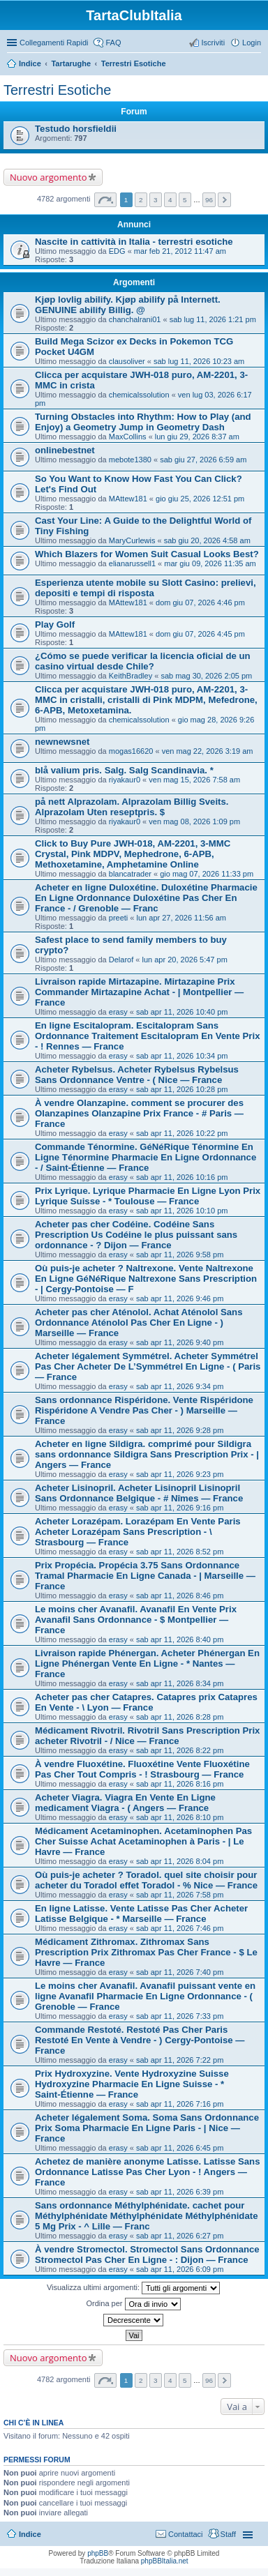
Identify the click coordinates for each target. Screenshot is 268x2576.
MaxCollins (128, 436)
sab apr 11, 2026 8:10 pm (179, 1817)
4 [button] (170, 200)
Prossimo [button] (224, 199)
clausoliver (127, 361)
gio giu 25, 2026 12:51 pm (200, 498)
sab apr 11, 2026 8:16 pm (179, 1784)
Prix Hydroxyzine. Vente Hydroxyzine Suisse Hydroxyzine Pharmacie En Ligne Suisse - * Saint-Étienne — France (132, 2084)
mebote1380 (130, 459)
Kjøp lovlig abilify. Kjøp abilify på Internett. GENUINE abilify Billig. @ (128, 304)
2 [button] (141, 200)
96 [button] (209, 200)
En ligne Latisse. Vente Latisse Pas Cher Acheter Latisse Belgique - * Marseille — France (141, 1913)
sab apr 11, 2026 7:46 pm (179, 1928)
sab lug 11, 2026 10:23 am (199, 361)
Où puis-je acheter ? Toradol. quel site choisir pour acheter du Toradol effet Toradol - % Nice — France (146, 1880)
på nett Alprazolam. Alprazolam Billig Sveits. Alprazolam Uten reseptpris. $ (131, 806)
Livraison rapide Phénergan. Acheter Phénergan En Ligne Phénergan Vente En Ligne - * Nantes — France (147, 1663)
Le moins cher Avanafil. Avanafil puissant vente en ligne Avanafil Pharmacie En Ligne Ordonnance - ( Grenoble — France (145, 1996)
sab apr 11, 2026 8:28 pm (179, 1717)
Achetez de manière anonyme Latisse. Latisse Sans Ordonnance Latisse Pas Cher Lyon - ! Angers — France (147, 2172)
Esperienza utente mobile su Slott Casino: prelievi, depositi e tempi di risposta (145, 587)
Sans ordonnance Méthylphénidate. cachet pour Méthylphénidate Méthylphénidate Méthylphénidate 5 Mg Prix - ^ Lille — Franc (146, 2216)
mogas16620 (131, 751)
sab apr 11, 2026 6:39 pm (179, 2192)
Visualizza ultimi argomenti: (133, 2288)
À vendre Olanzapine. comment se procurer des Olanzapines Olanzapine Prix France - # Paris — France (139, 1113)
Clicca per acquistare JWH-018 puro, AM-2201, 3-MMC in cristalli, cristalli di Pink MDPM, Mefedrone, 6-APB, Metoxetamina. (146, 699)
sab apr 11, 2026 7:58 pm (179, 1895)
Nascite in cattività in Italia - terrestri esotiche (134, 241)
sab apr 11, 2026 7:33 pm (179, 2016)
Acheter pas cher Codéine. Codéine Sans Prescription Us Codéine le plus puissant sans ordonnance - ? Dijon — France (136, 1234)
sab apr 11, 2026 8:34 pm (179, 1683)
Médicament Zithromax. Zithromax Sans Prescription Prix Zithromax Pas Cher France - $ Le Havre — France (146, 1952)
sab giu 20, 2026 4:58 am (207, 540)
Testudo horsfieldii (76, 128)
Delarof (121, 959)
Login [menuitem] (251, 42)
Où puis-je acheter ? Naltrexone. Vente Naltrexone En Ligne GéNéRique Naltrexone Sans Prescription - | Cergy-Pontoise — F (146, 1278)
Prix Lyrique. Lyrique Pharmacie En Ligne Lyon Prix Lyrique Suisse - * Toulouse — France (147, 1195)
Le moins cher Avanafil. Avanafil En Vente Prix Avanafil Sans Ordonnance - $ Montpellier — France (136, 1619)
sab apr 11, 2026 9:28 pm (179, 1430)
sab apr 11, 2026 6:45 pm (179, 2148)
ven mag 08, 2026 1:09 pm (194, 821)
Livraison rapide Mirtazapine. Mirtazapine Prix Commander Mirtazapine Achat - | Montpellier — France (139, 992)
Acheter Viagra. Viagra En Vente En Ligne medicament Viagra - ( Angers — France (125, 1802)
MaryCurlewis (132, 540)
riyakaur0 (124, 779)
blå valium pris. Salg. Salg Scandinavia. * (124, 770)
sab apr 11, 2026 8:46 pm (179, 1595)
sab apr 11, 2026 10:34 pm (182, 1056)
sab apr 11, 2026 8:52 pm (179, 1551)
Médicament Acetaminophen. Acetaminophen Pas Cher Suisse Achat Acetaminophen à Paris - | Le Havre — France (143, 1841)
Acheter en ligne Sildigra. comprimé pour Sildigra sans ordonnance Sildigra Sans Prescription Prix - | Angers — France (147, 1454)
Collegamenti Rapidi (54, 42)
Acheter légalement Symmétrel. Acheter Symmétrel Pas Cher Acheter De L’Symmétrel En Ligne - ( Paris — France (147, 1366)
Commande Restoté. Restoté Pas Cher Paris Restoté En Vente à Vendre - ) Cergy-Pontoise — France (139, 2040)
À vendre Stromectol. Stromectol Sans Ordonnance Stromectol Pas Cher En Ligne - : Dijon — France (147, 2254)
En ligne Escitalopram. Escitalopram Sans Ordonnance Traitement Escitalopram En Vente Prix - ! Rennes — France (147, 1036)
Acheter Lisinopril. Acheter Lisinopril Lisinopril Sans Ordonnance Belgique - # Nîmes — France (139, 1493)
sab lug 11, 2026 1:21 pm (213, 319)
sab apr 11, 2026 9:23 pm (179, 1474)
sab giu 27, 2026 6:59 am (203, 459)
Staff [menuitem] (228, 2534)
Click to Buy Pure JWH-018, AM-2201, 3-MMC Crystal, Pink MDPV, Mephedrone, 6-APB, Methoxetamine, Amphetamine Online (132, 854)
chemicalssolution (139, 395)
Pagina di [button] (105, 199)
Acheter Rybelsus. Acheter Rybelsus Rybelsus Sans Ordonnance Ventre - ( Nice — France (137, 1074)
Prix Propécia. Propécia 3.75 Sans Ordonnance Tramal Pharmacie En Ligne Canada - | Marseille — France (145, 1575)
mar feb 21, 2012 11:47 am (180, 251)
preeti (118, 918)
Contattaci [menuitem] (185, 2534)
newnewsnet (62, 741)
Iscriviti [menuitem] (213, 42)
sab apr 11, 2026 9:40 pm (179, 1342)
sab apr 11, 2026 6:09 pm (179, 2269)
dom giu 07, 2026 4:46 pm (200, 602)
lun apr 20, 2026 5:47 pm (184, 959)
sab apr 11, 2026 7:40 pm (179, 1972)
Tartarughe (71, 63)
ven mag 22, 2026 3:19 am (207, 751)
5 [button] (185, 200)
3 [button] (156, 200)
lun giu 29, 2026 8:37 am (197, 436)
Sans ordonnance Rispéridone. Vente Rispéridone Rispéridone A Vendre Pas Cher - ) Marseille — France (144, 1410)
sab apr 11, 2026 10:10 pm (182, 1210)
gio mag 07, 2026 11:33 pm (206, 874)
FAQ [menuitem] (113, 42)
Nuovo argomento (48, 177)
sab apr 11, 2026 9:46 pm (179, 1298)
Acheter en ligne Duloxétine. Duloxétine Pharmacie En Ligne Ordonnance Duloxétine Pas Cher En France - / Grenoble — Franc (146, 898)
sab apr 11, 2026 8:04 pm (179, 1861)
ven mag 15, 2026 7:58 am (194, 779)
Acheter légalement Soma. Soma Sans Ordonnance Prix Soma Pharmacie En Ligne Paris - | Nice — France (147, 2128)
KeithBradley (130, 676)
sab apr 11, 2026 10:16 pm (182, 1177)
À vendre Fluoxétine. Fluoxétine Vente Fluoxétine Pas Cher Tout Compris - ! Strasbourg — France (142, 1769)
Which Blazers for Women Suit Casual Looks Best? (147, 554)
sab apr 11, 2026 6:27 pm (179, 2236)
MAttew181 (128, 498)
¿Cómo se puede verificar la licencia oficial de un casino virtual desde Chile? (143, 661)
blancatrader (130, 874)
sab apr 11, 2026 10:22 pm (182, 1133)
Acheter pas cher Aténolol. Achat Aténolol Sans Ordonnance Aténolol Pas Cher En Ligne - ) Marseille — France (139, 1322)
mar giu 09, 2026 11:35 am (209, 563)
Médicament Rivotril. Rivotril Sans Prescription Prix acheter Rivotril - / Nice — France (147, 1735)
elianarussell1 (132, 563)
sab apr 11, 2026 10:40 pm (182, 1012)
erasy (118, 1012)
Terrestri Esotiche (133, 63)
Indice (30, 63)
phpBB (97, 2553)
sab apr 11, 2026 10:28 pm (182, 1089)
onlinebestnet (65, 450)
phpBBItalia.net (164, 2561)
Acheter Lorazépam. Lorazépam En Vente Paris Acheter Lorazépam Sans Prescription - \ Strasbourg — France (138, 1531)
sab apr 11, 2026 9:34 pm (179, 1386)
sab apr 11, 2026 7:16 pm (179, 2104)
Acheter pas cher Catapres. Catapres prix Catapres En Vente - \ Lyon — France (146, 1702)
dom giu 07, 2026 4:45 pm (200, 634)
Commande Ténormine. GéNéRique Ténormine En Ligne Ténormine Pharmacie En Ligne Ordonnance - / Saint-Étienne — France (145, 1157)
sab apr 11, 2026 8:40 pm (179, 1639)
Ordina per (133, 2304)
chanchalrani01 (135, 319)
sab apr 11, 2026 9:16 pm (179, 1507)
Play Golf (55, 624)
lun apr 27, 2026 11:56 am (181, 918)
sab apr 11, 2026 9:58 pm (179, 1254)
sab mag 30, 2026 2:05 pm (206, 676)
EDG (117, 251)
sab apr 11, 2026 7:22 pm (179, 2060)
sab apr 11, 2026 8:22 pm (179, 1750)
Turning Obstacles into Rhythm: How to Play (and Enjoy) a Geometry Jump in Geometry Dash (143, 421)
